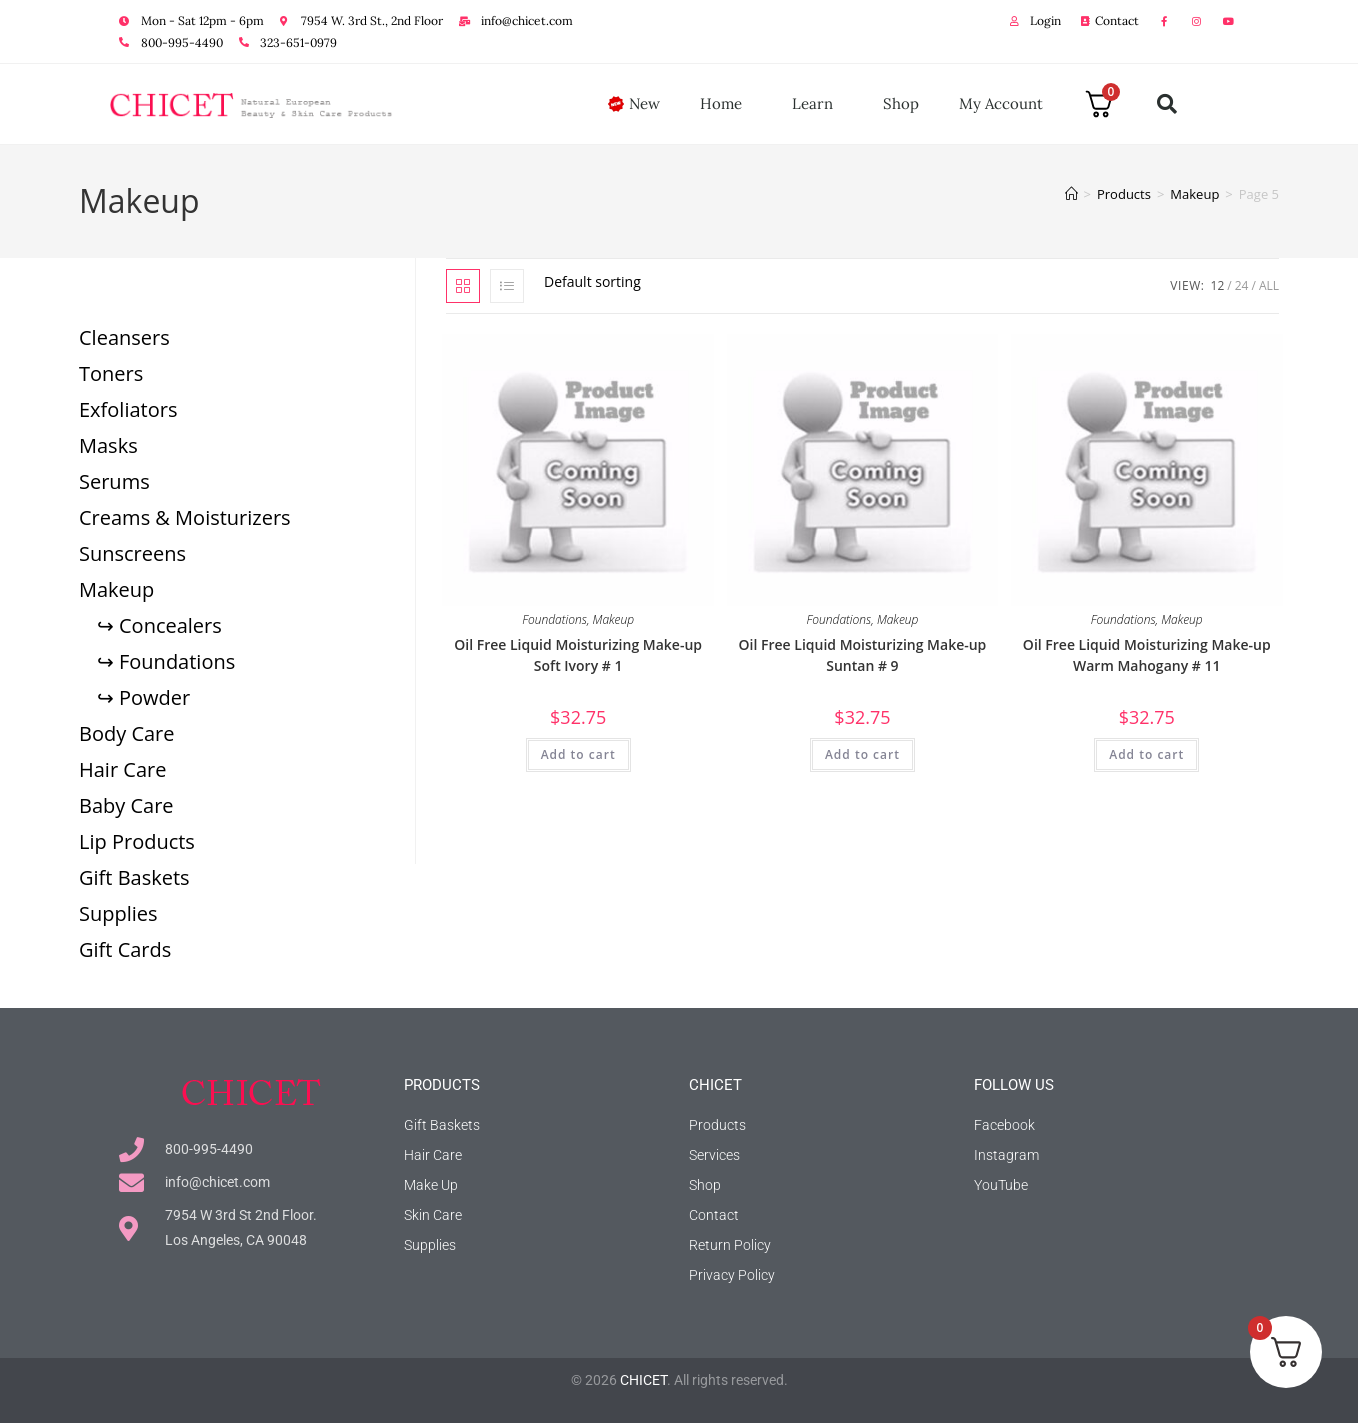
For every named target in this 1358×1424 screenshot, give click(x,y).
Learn (817, 104)
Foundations (554, 619)
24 (1242, 285)
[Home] (1071, 194)
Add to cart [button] (578, 754)
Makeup (614, 619)
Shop (901, 103)
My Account (1001, 103)
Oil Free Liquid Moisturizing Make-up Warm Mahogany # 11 (1147, 655)
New (644, 103)
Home (726, 104)
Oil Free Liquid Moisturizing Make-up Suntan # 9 (863, 655)
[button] (1167, 104)
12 (1218, 285)
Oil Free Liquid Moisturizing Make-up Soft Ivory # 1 (578, 655)
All (1269, 285)
